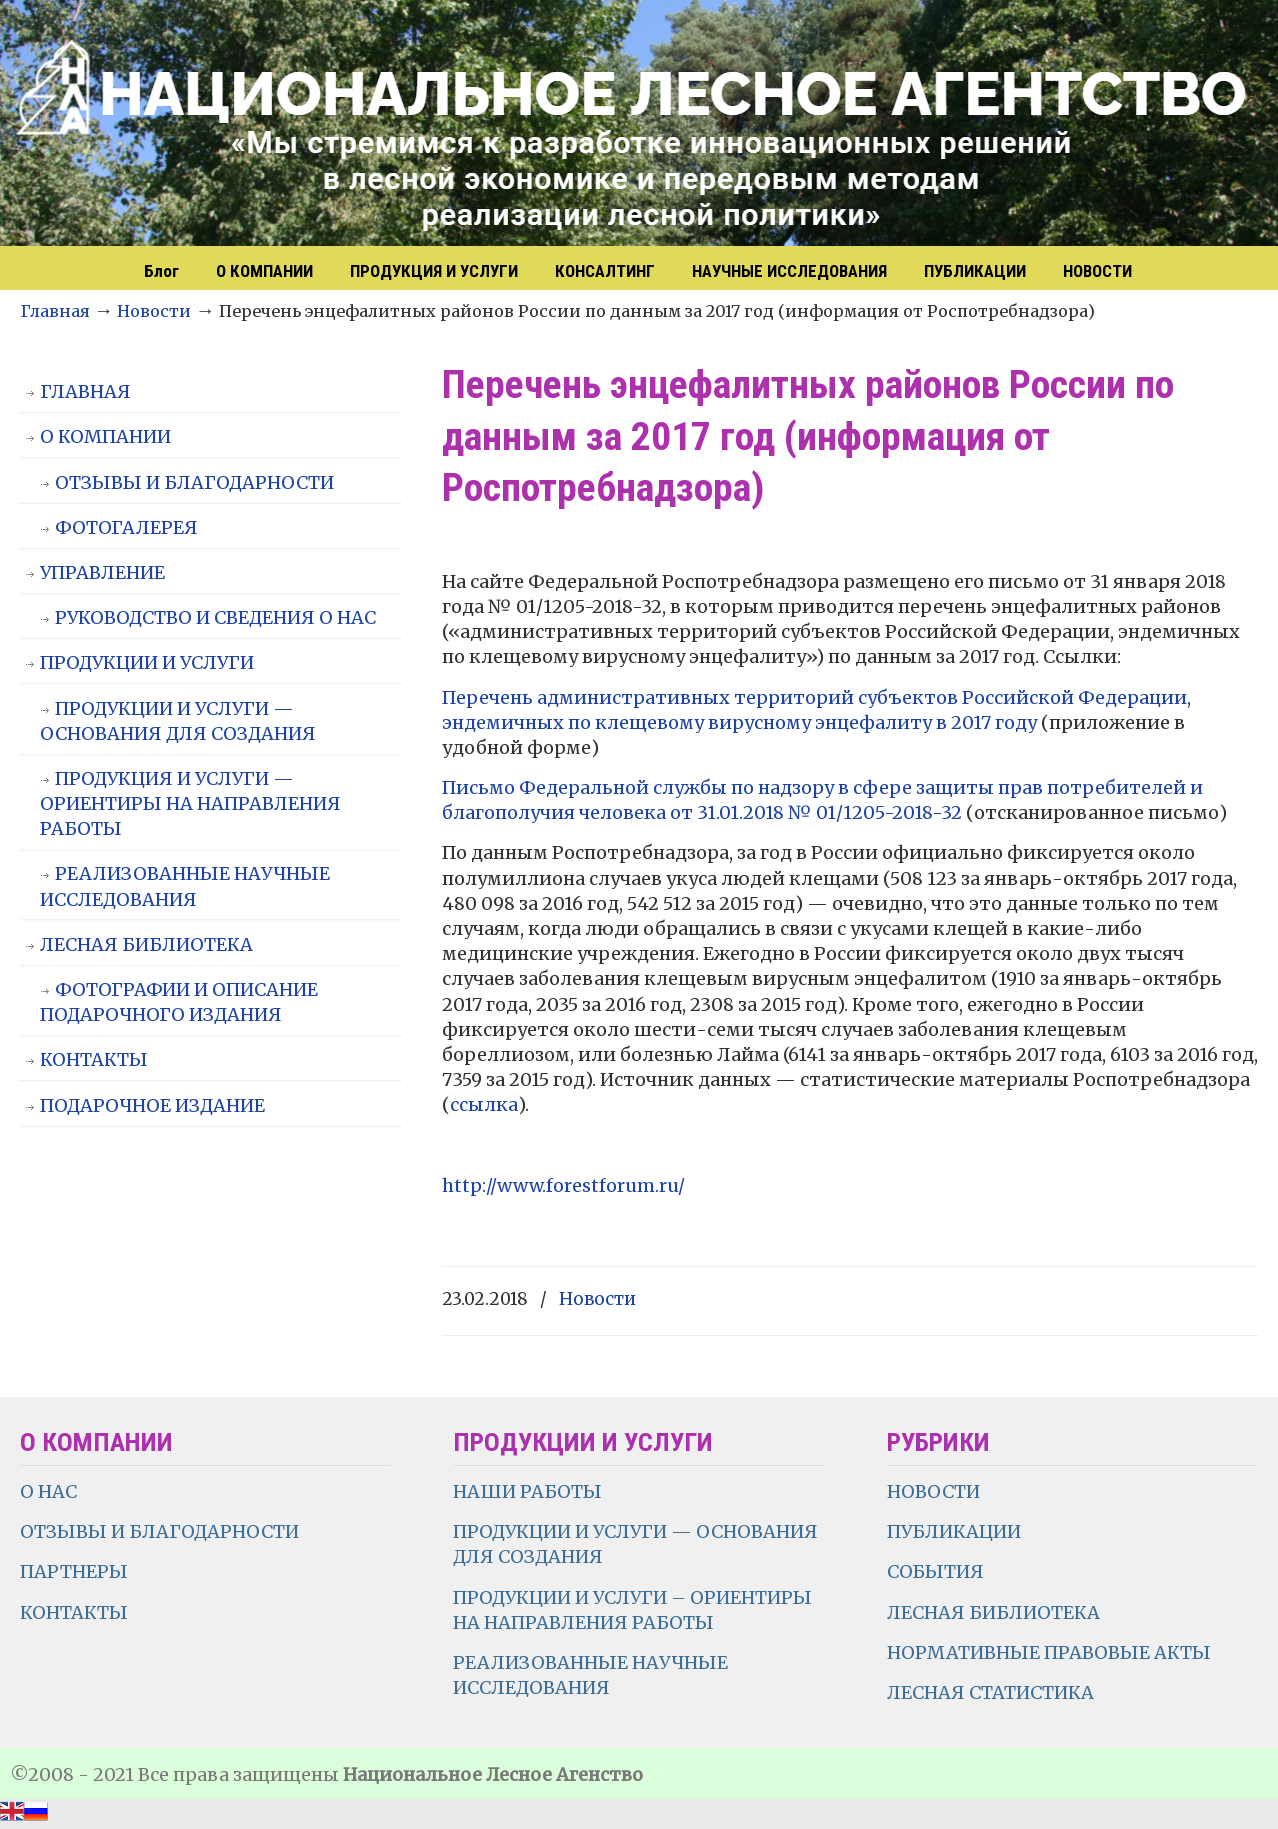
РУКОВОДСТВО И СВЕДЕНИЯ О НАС (215, 617)
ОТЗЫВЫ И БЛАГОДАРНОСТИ (194, 482)
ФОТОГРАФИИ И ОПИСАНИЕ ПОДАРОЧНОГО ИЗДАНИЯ (179, 1002)
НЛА (640, 125)
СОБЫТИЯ (935, 1571)
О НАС (48, 1491)
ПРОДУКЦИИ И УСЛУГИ (147, 662)
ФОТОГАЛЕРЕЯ (126, 527)
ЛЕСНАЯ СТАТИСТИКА (990, 1692)
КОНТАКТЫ (94, 1059)
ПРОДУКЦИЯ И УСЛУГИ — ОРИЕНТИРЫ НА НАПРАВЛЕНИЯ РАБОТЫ (190, 803)
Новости (154, 311)
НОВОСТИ (933, 1491)
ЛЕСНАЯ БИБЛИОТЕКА (146, 944)
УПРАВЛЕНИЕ (102, 572)
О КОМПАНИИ (105, 436)
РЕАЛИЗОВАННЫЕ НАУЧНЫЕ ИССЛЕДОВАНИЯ (185, 886)
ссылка (484, 1104)
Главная (55, 311)
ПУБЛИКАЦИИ (954, 1531)
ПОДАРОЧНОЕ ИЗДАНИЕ (152, 1105)
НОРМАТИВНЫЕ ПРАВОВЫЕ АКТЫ (1051, 1652)
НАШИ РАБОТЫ (527, 1491)
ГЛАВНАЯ (85, 391)
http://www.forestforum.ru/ (563, 1185)
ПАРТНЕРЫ (74, 1571)
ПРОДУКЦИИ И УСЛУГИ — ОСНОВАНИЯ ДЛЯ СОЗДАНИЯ (178, 721)
